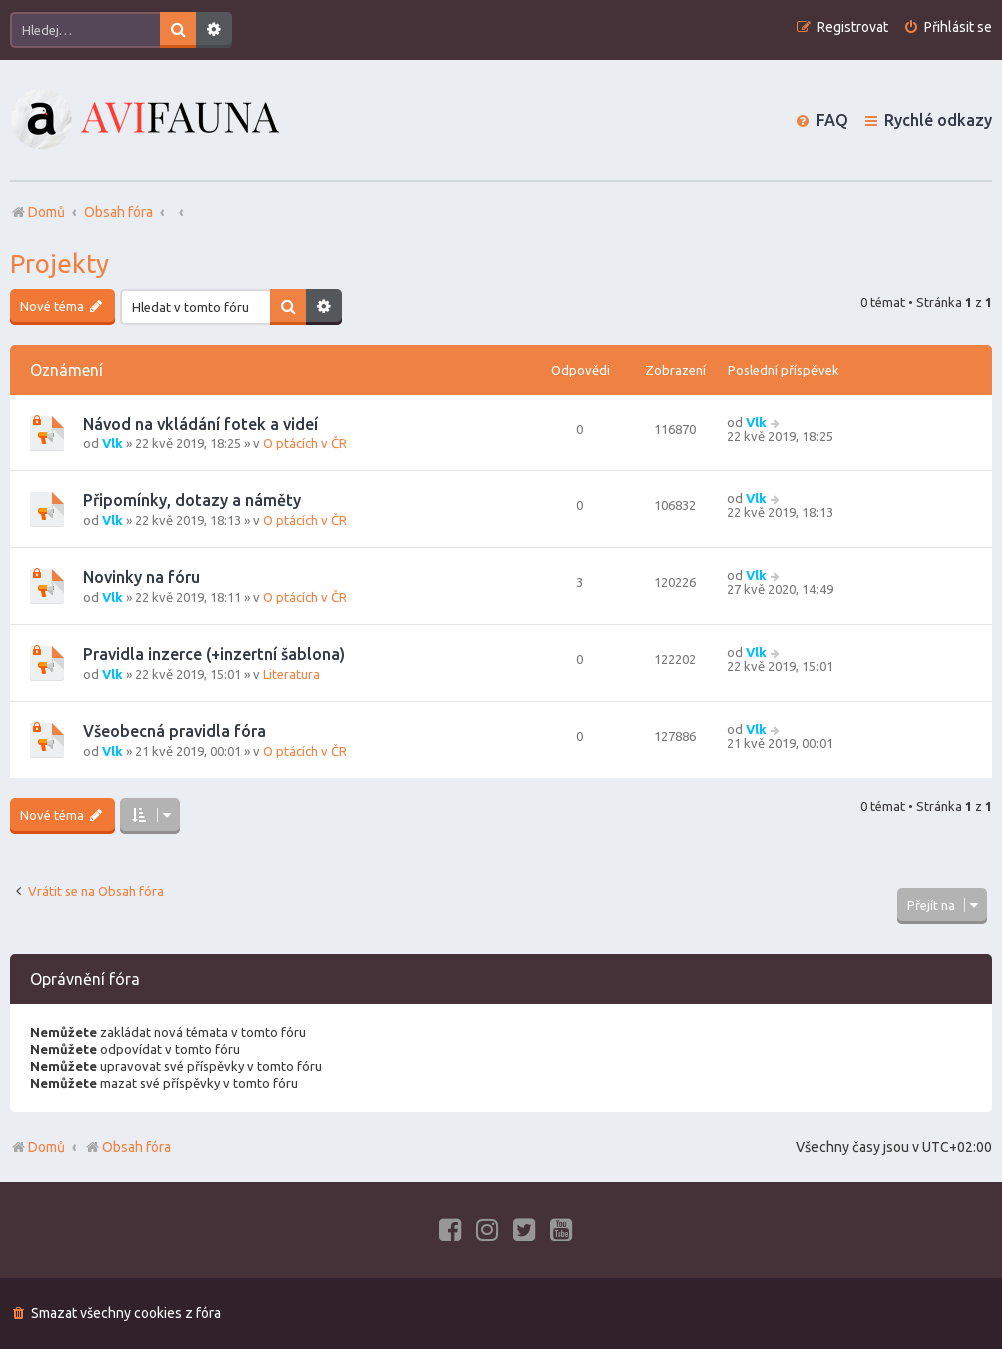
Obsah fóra (127, 1147)
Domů (46, 1147)
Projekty (59, 263)
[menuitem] (947, 27)
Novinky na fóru (141, 577)
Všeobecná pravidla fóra (174, 731)
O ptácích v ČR (305, 443)
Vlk (112, 443)
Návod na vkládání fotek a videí (200, 424)
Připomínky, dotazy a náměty (192, 500)
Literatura (291, 674)
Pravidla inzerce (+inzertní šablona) (214, 654)
